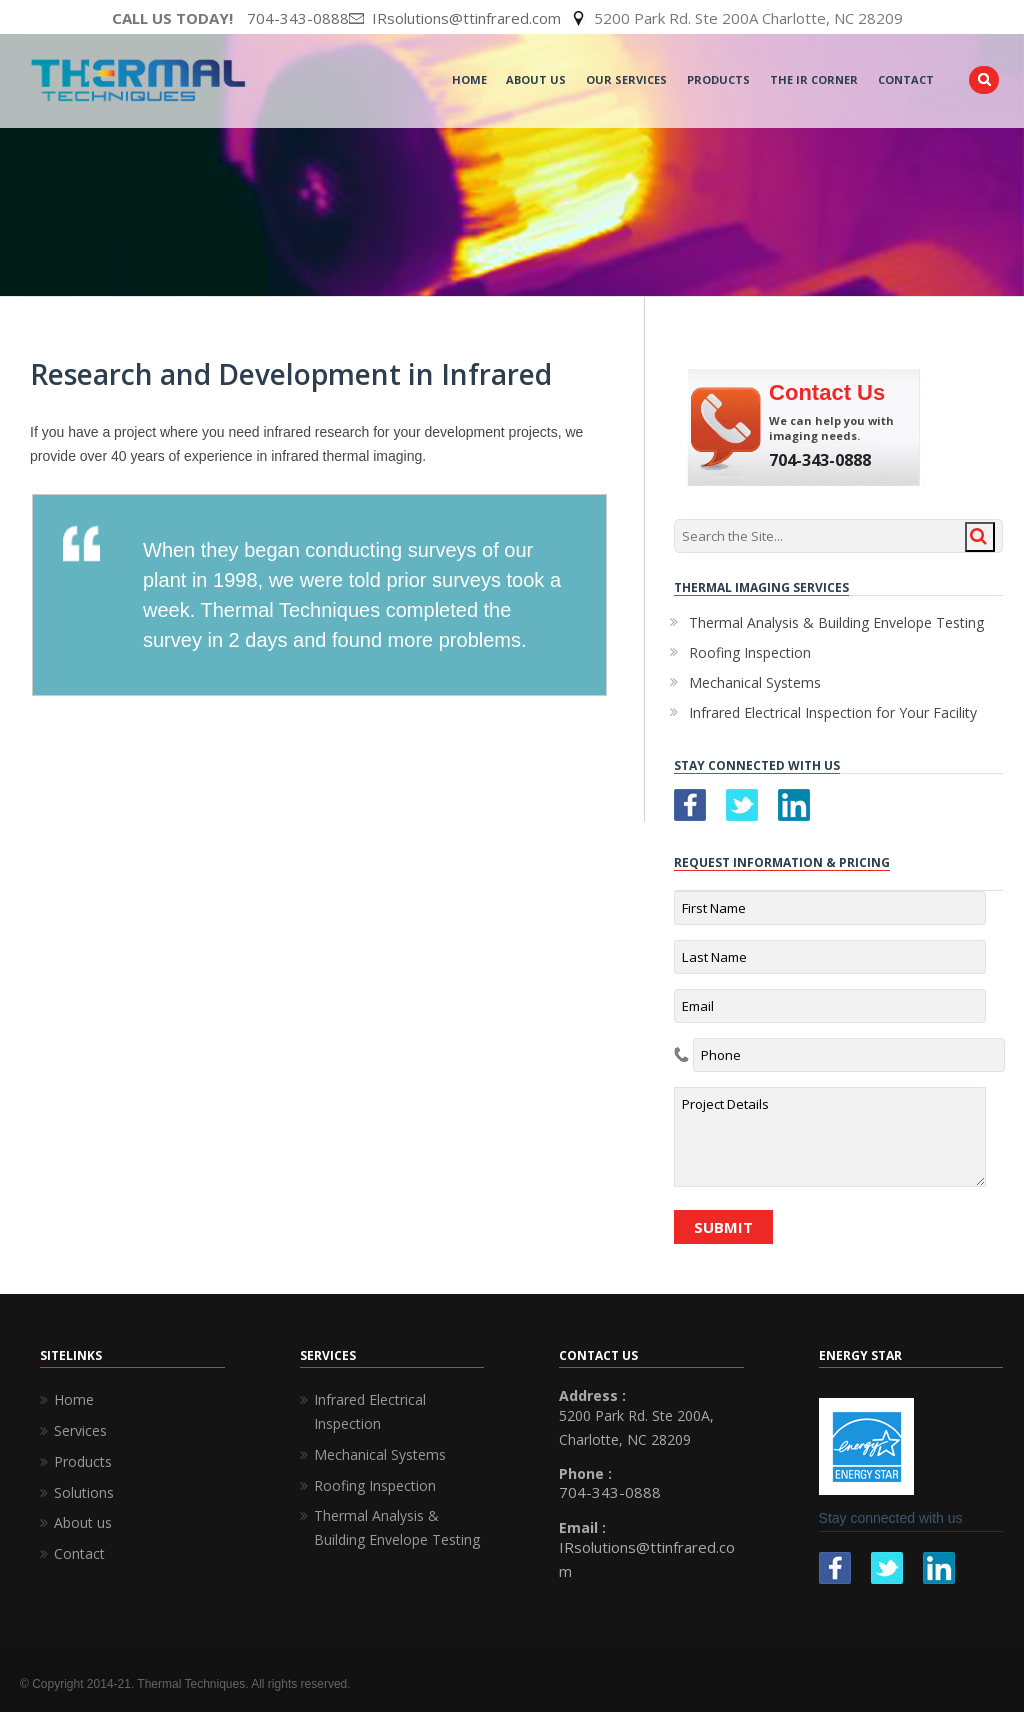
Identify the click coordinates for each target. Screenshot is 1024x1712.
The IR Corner (814, 79)
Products (718, 79)
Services (80, 1430)
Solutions (84, 1492)
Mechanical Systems (755, 682)
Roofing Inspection (750, 652)
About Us (536, 79)
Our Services (626, 79)
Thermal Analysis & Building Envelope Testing (836, 622)
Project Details (830, 1137)
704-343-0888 (298, 18)
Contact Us (827, 392)
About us (83, 1522)
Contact (906, 79)
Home (469, 79)
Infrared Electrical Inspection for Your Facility (833, 712)
